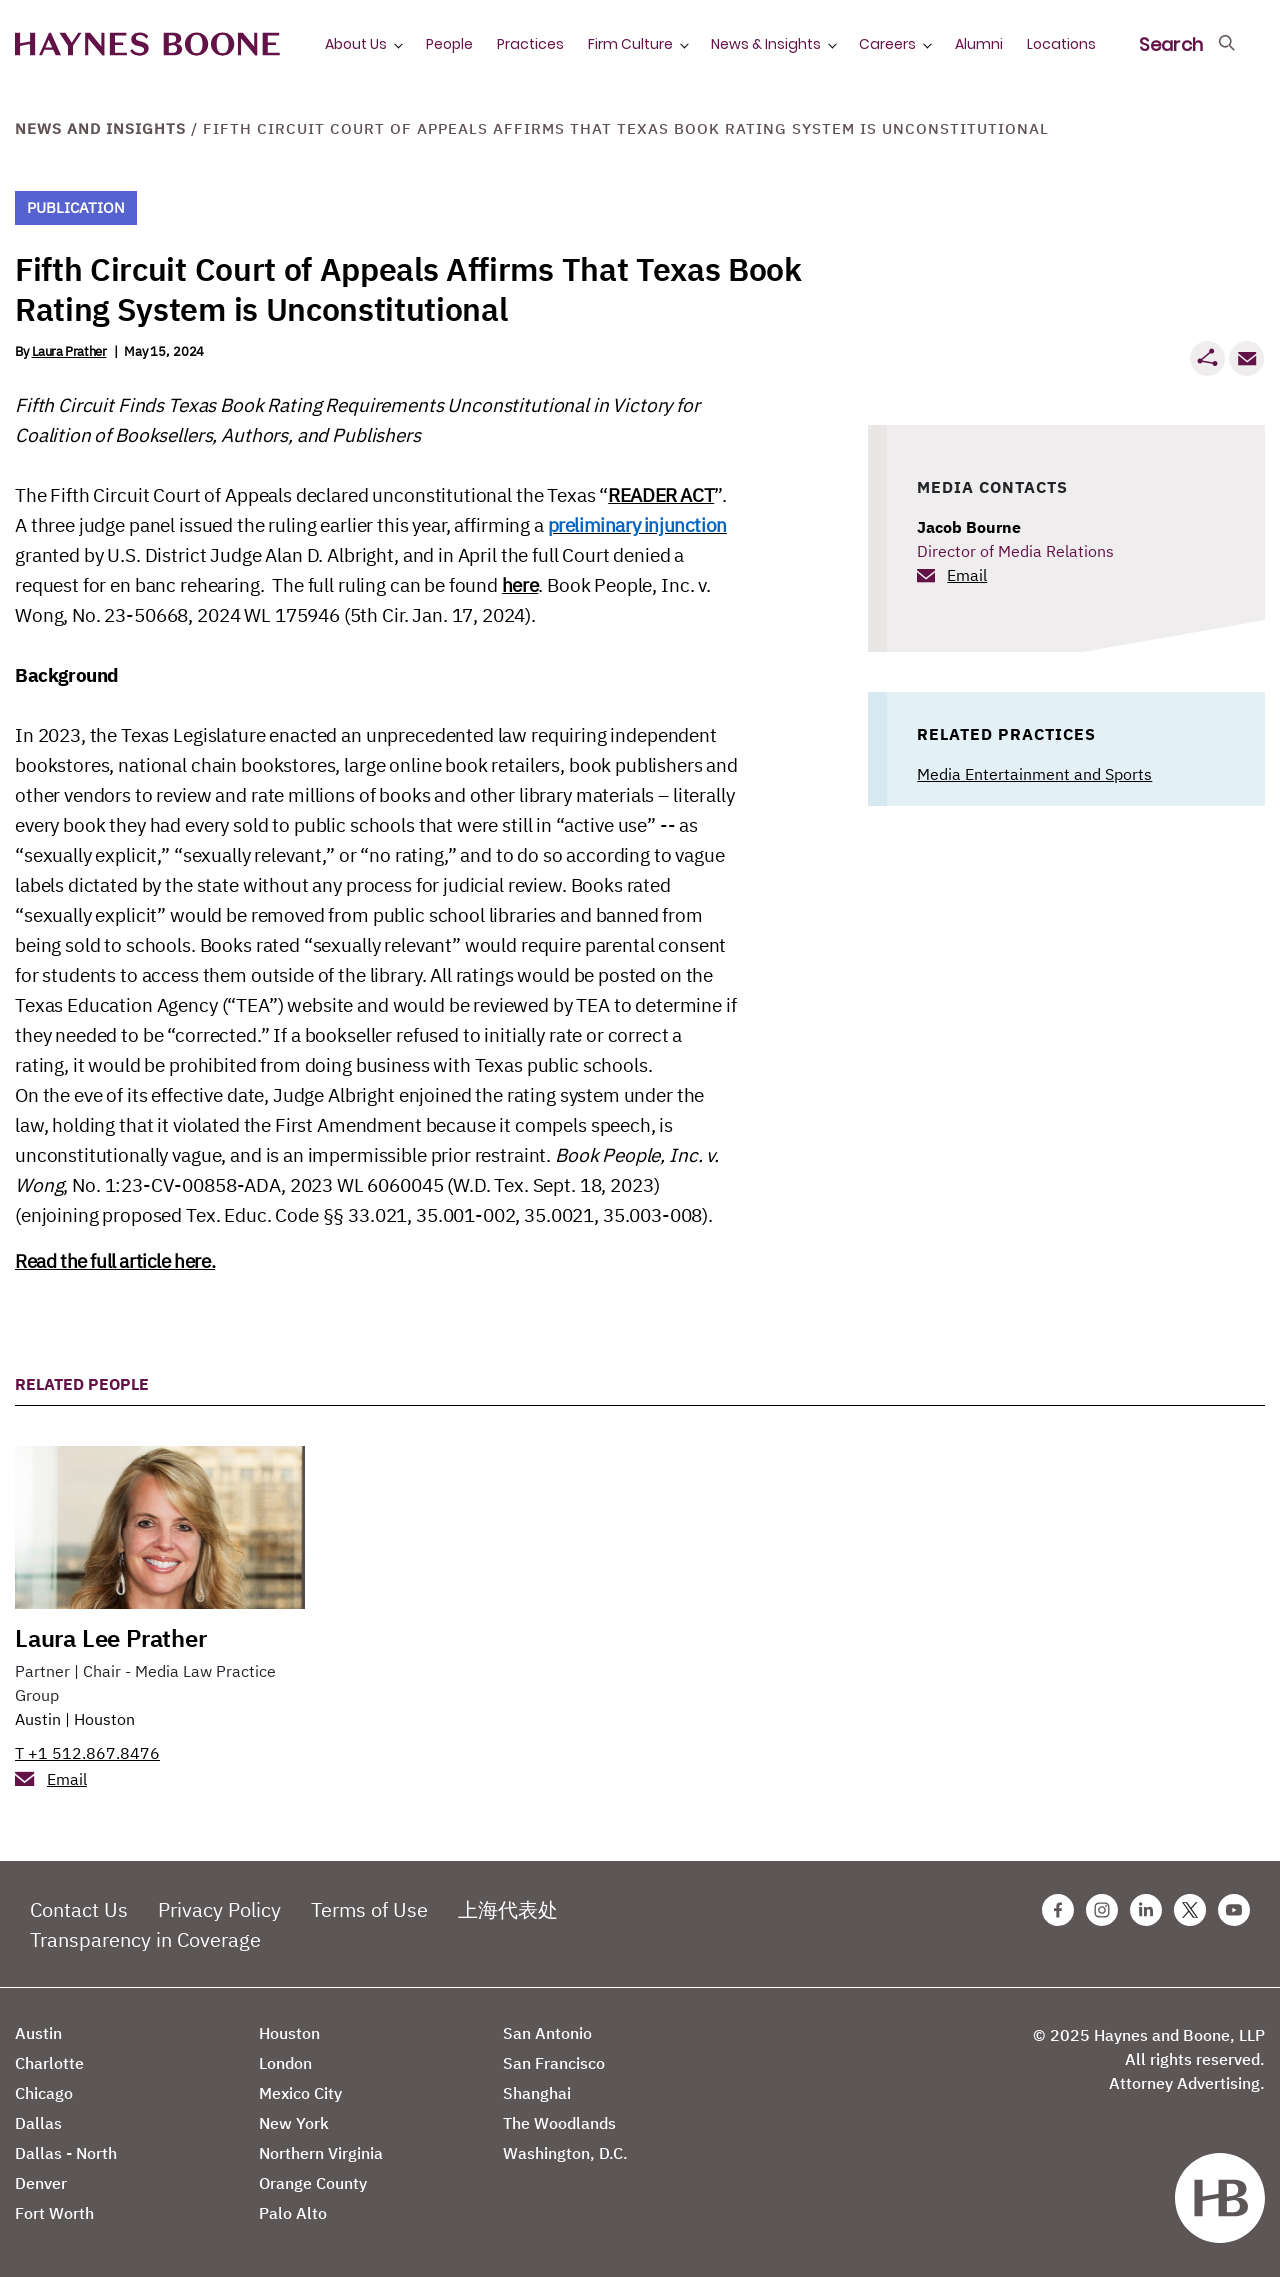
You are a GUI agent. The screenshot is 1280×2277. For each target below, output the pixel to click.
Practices (530, 44)
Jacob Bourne (969, 527)
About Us (356, 44)
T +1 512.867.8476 (87, 1753)
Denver (41, 2183)
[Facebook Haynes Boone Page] (1058, 1910)
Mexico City (300, 2093)
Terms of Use (369, 1909)
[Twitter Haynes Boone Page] (1190, 1910)
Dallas (38, 2123)
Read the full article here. (115, 1261)
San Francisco (554, 2063)
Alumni (979, 44)
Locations (1061, 44)
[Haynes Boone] (147, 44)
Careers (887, 44)
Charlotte (49, 2063)
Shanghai (537, 2093)
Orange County (313, 2183)
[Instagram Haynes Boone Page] (1102, 1910)
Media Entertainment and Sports (1034, 774)
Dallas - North (66, 2153)
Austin (38, 1719)
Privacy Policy (219, 1909)
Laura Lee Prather (111, 1638)
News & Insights (766, 44)
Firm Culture (630, 44)
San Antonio (547, 2033)
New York (294, 2123)
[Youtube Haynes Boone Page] (1234, 1910)
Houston (104, 1719)
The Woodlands (559, 2123)
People (449, 44)
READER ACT (661, 495)
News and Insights (100, 128)
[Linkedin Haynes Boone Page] (1146, 1910)
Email (967, 575)
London (285, 2063)
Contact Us (79, 1909)
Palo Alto (293, 2213)
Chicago (44, 2093)
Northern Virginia (321, 2153)
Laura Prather (69, 351)
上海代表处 (508, 1909)
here (520, 585)
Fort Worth (54, 2213)
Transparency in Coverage (145, 1939)
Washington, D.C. (565, 2153)
